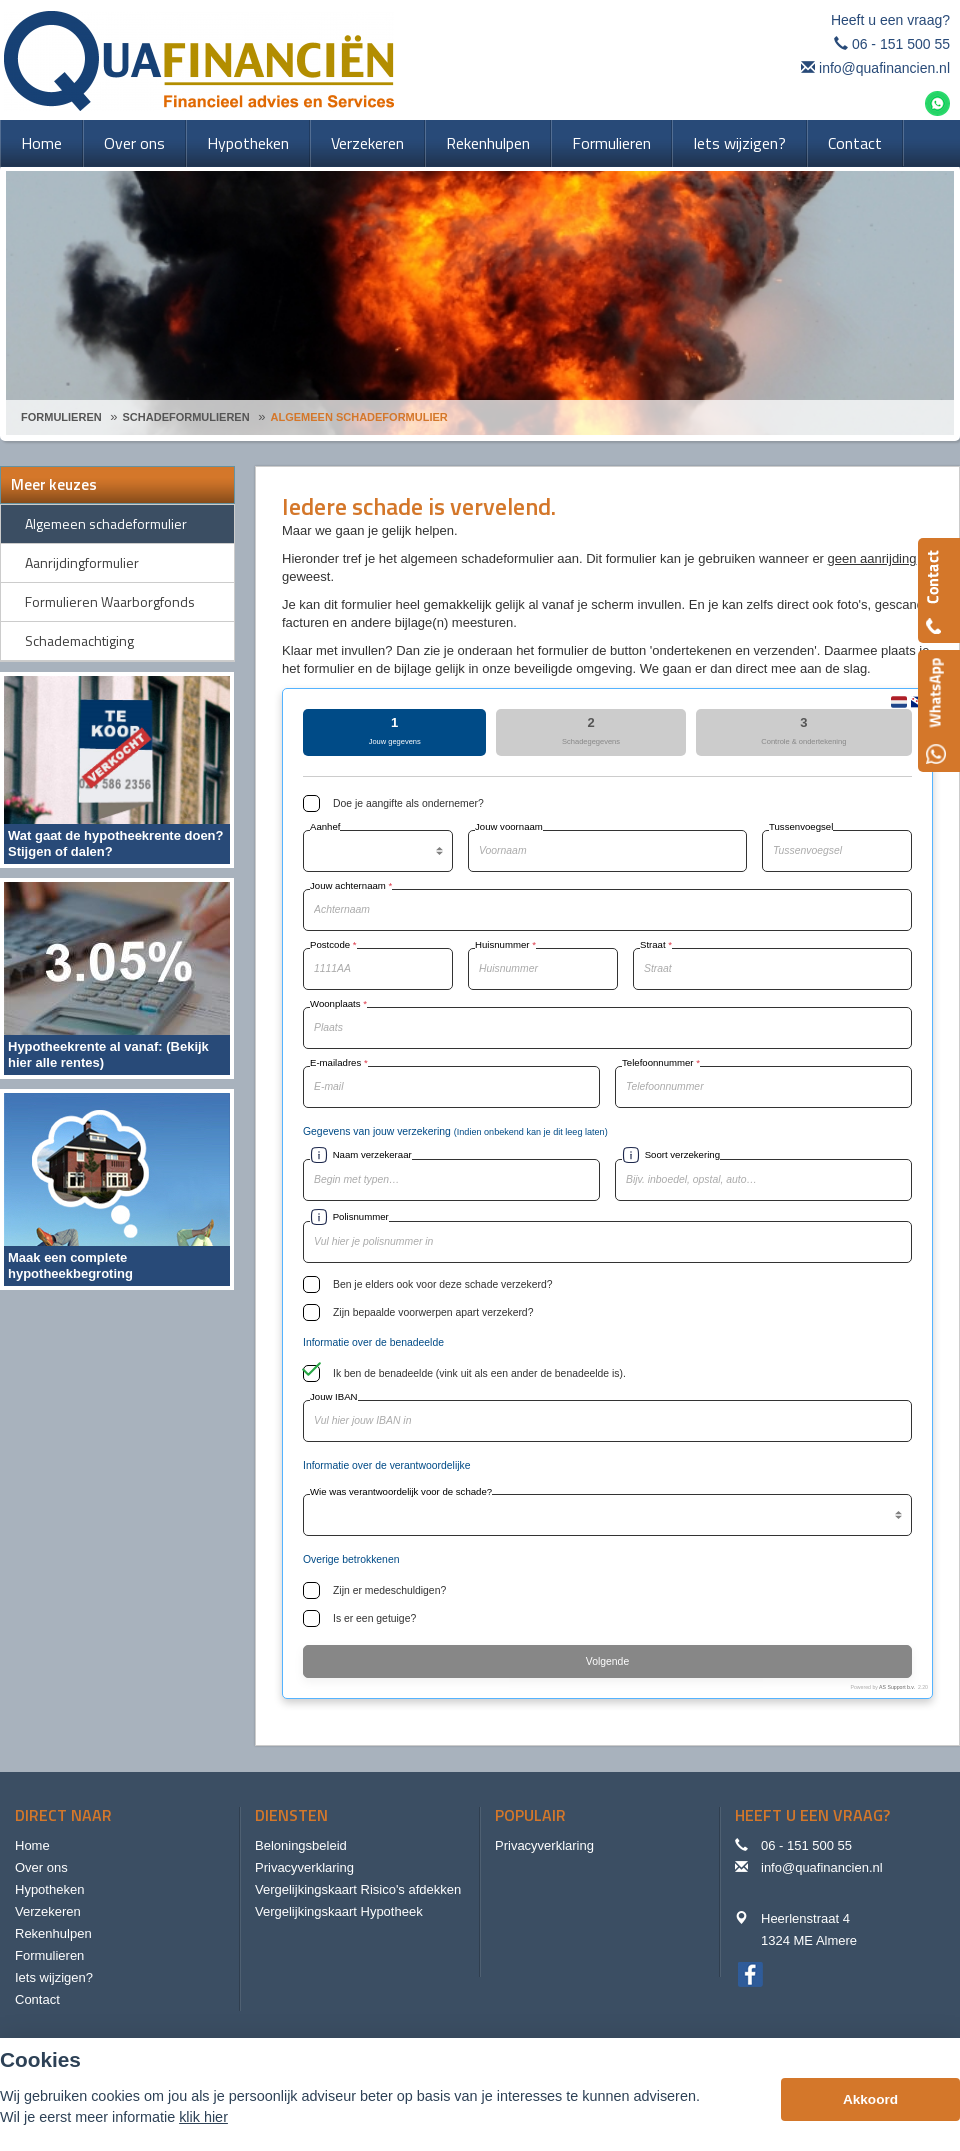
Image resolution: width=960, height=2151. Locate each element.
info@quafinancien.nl (884, 68)
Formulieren (61, 417)
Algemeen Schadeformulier (359, 417)
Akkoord (870, 2099)
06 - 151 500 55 (901, 44)
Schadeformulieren (186, 417)
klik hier (203, 2117)
